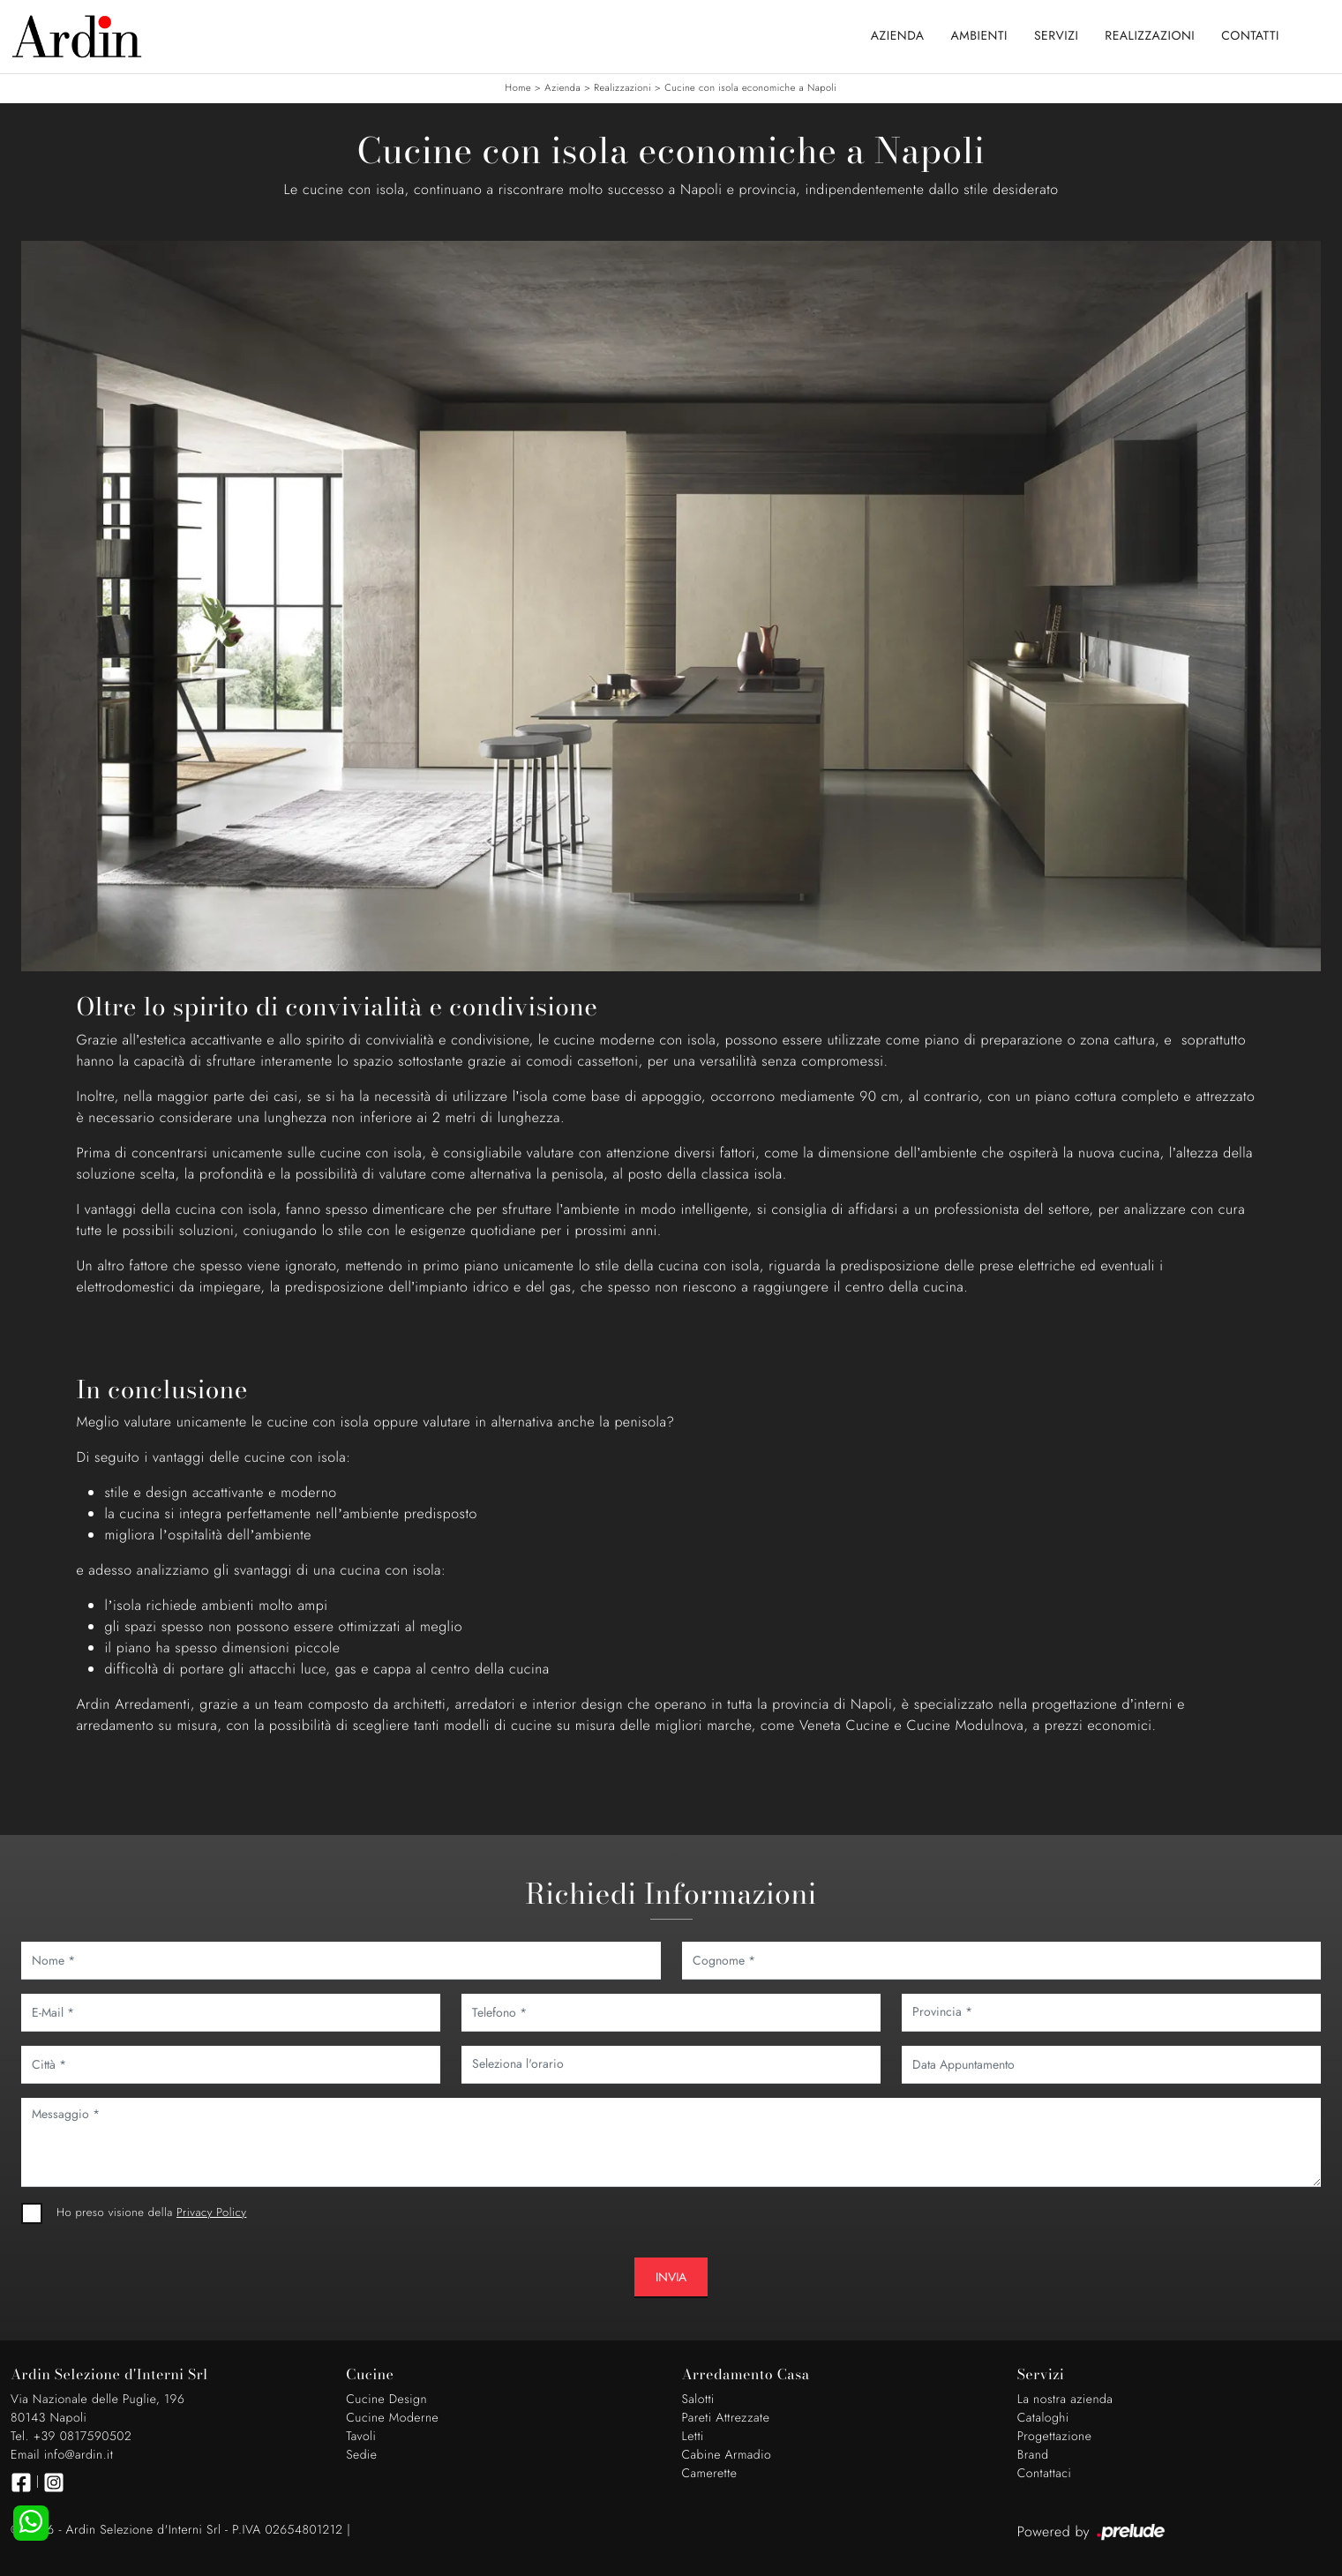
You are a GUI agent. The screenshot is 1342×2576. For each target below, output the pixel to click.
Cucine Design (386, 2399)
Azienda (898, 36)
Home (518, 88)
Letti (693, 2436)
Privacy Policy (211, 2212)
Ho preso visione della (151, 2212)
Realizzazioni (1150, 36)
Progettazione (1054, 2436)
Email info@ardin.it (62, 2455)
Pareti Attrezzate (726, 2418)
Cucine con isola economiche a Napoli (750, 88)
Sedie (361, 2455)
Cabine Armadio (727, 2455)
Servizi (1056, 36)
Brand (1033, 2455)
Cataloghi (1043, 2418)
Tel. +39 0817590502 (71, 2436)
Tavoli (361, 2436)
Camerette (710, 2473)
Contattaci (1044, 2473)
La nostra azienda (1065, 2399)
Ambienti (979, 36)
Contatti (1250, 36)
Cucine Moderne (392, 2418)
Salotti (698, 2399)
